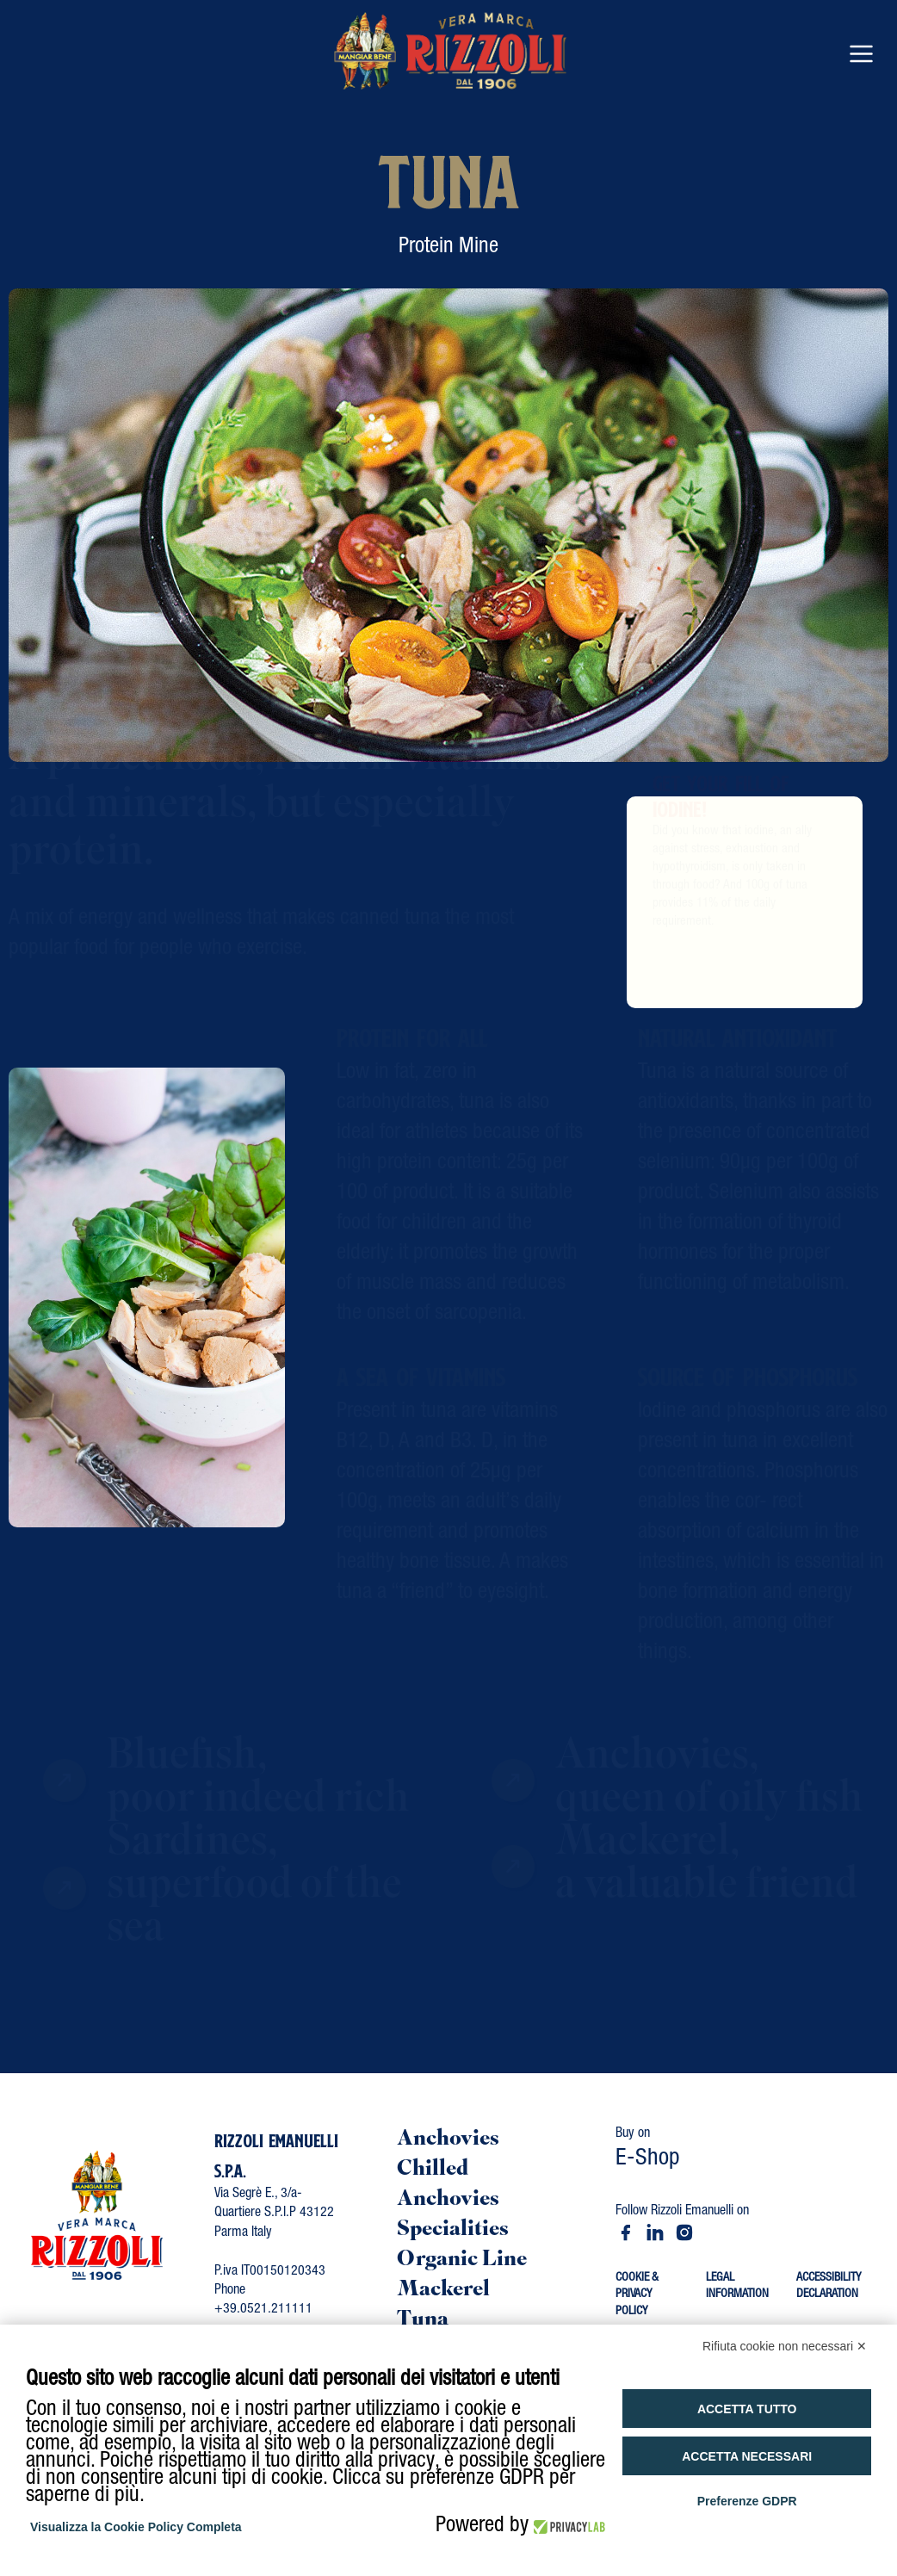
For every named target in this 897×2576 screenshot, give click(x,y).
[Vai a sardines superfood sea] (56, 1906)
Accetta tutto (747, 2409)
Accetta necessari (747, 2456)
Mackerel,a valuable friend (706, 1882)
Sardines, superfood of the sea (254, 1904)
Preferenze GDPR (747, 2501)
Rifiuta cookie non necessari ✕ (784, 2346)
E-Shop (648, 2159)
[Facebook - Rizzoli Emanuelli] (626, 2232)
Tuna (422, 2321)
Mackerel (443, 2290)
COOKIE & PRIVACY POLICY (637, 2295)
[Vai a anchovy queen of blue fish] (504, 1799)
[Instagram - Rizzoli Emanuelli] (684, 2232)
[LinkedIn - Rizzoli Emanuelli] (655, 2232)
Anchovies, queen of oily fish (709, 1796)
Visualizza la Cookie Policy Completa (136, 2527)
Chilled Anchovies (448, 2185)
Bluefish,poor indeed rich (258, 1796)
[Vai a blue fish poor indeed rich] (56, 1799)
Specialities (453, 2230)
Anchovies (448, 2140)
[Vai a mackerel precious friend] (504, 1885)
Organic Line (462, 2260)
